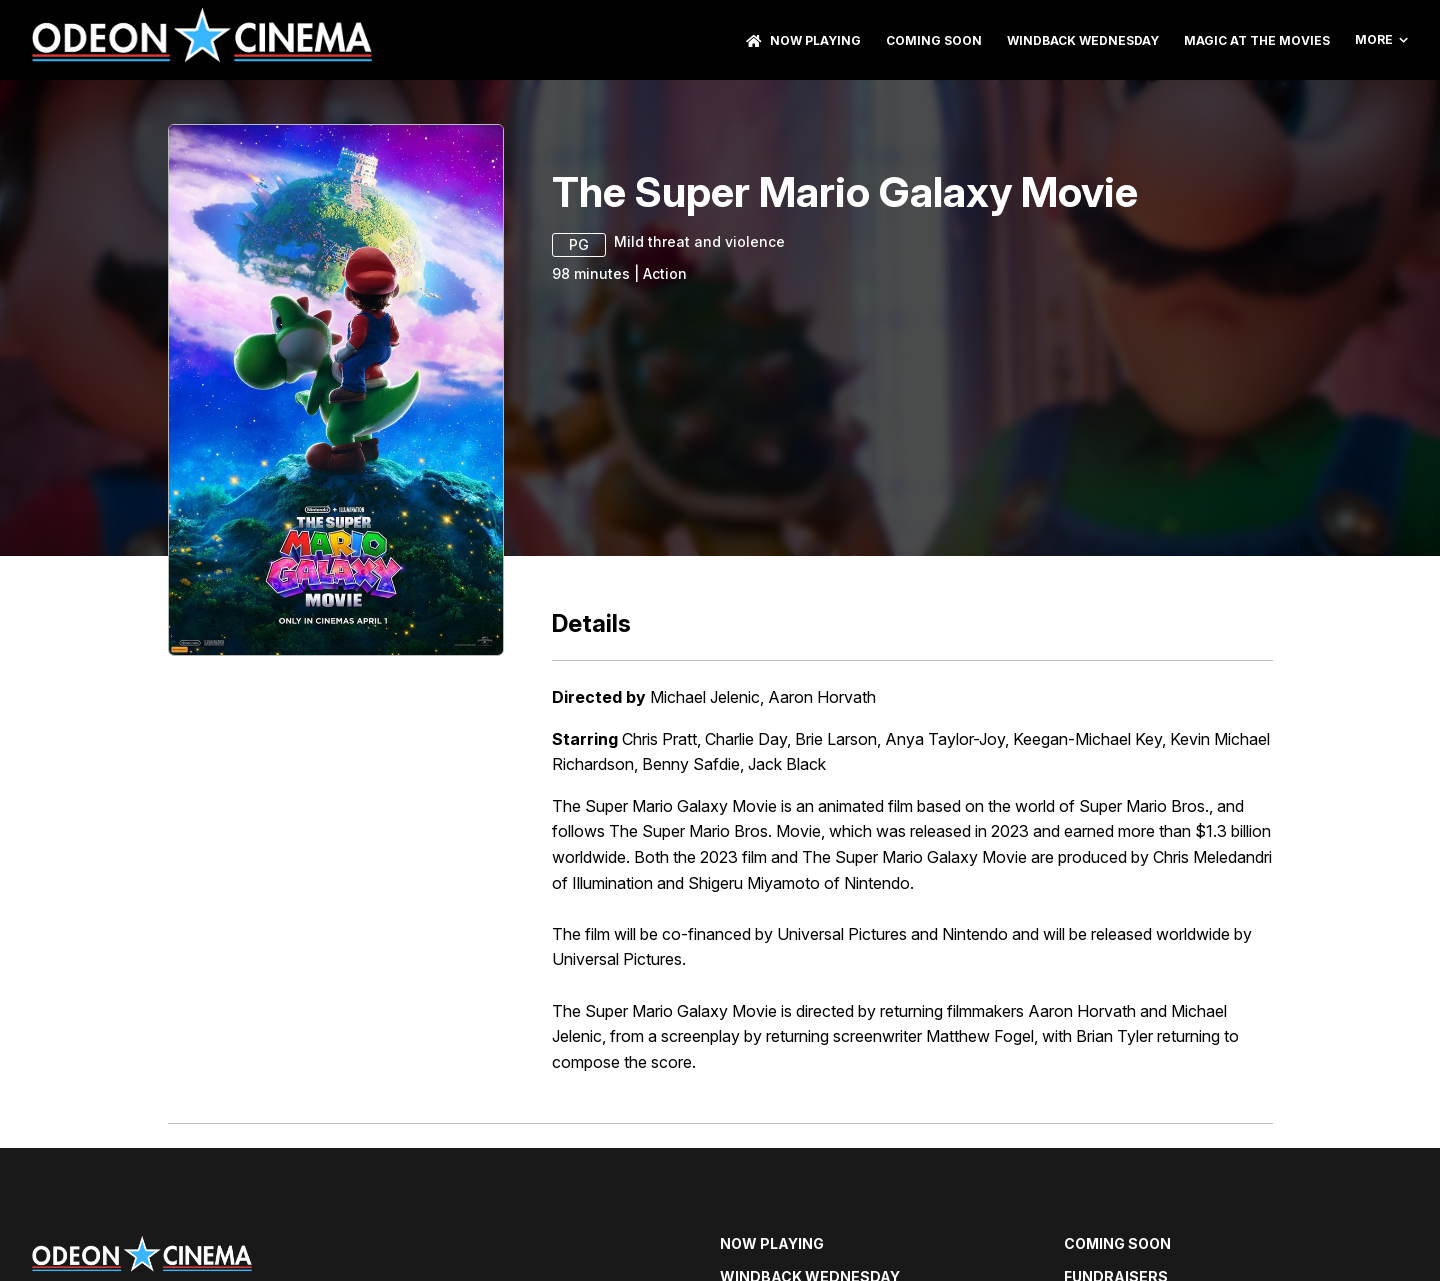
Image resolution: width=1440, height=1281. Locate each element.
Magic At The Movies (1257, 40)
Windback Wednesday (1083, 40)
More (1381, 40)
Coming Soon (934, 40)
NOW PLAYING (803, 40)
